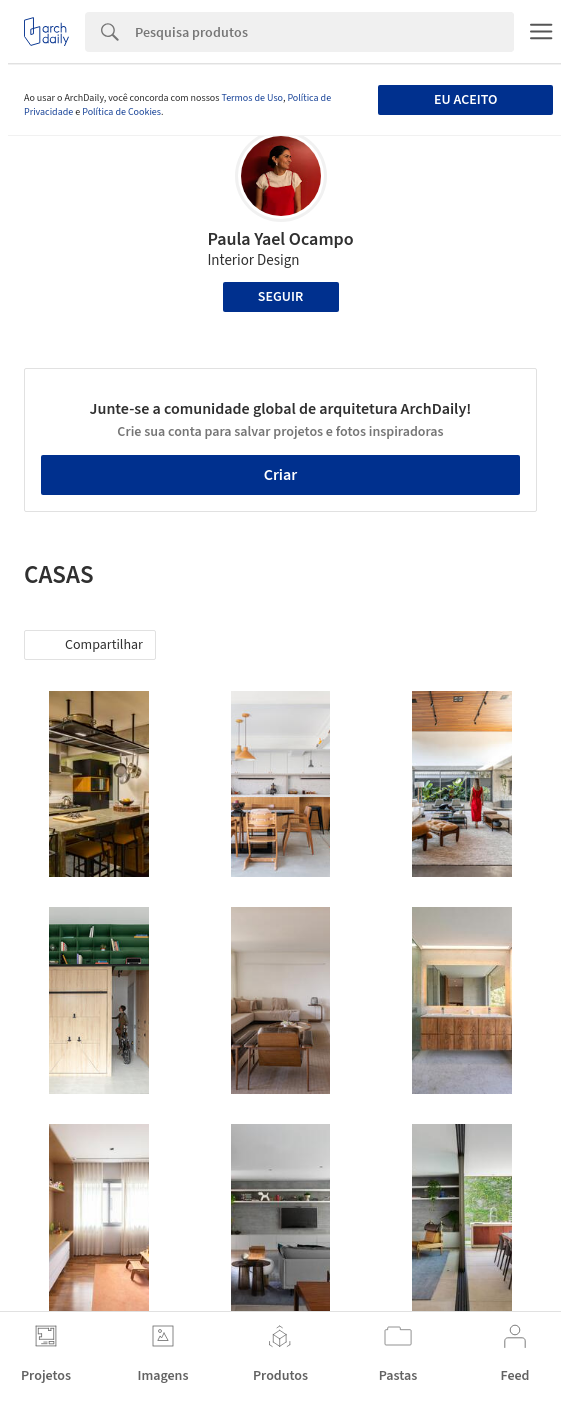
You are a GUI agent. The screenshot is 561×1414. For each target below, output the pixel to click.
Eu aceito (465, 100)
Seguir (280, 297)
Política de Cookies (121, 112)
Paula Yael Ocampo (280, 239)
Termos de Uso (251, 98)
